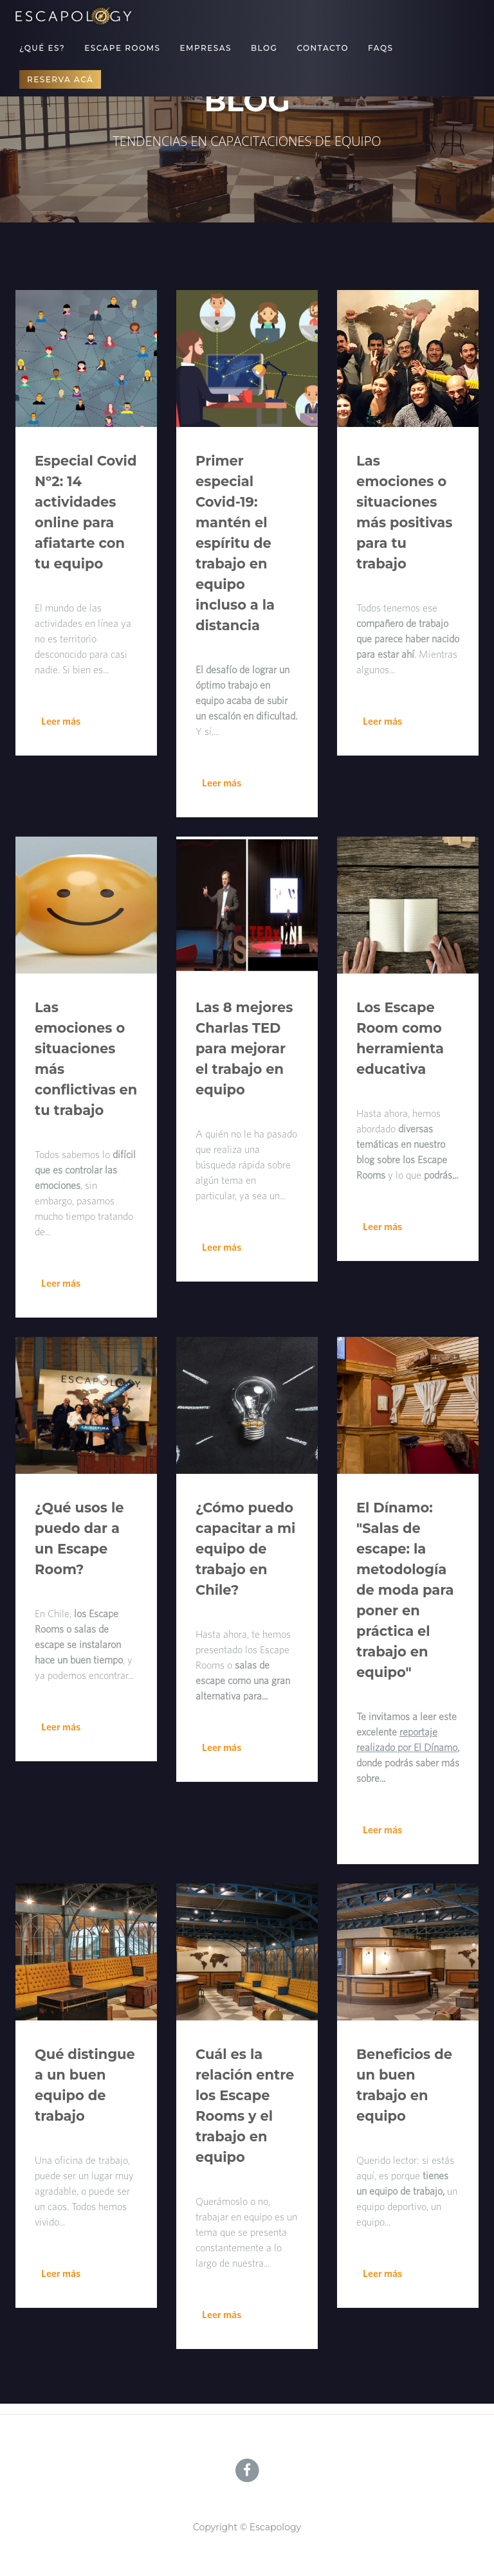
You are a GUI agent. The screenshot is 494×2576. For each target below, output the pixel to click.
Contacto (323, 48)
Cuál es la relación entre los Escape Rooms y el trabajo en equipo (245, 2105)
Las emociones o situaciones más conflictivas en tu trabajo (86, 1058)
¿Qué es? (42, 48)
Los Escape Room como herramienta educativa (400, 1038)
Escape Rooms (122, 48)
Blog (264, 48)
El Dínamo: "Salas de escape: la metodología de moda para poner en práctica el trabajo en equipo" (404, 1590)
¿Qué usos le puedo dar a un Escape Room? (79, 1538)
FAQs (380, 48)
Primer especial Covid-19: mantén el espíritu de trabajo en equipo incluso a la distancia (235, 543)
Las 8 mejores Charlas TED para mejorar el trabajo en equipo (244, 1048)
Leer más (60, 721)
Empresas (205, 48)
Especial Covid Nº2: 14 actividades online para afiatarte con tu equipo (85, 512)
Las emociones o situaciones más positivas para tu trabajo (404, 512)
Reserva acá (60, 79)
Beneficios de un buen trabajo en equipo (404, 2085)
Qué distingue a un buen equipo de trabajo (85, 2085)
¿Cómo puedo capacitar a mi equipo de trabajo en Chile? (245, 1549)
